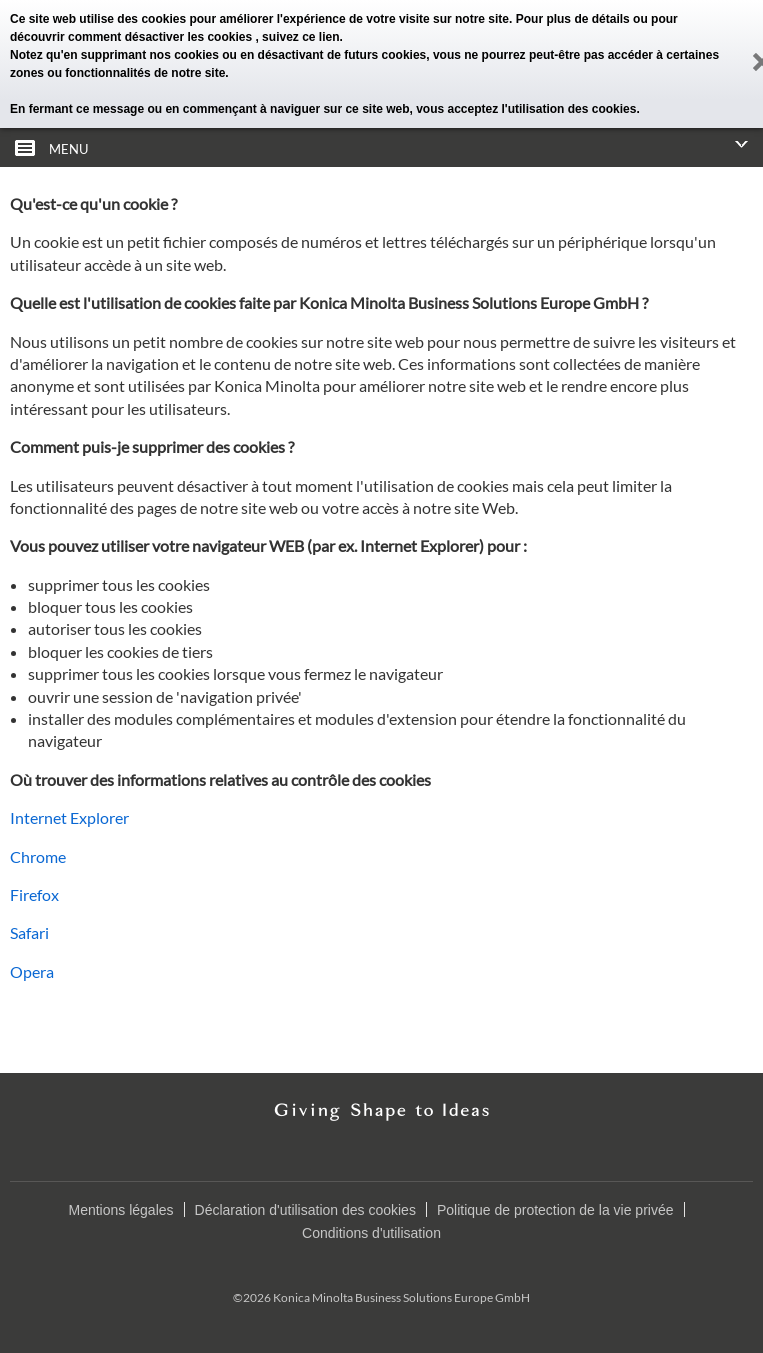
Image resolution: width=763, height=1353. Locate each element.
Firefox (34, 894)
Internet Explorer (69, 817)
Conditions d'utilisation (371, 1233)
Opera (32, 971)
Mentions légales (120, 1210)
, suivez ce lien (297, 37)
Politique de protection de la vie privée (555, 1210)
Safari (29, 932)
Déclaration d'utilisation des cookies (305, 1210)
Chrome (38, 856)
